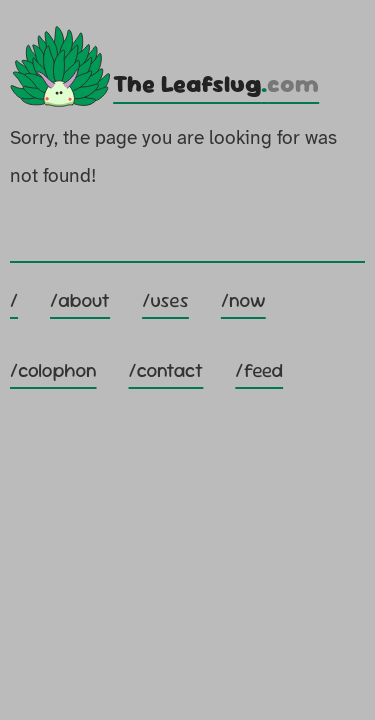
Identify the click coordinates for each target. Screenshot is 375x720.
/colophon (53, 370)
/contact (166, 370)
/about (80, 300)
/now (243, 300)
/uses (165, 300)
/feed (259, 370)
